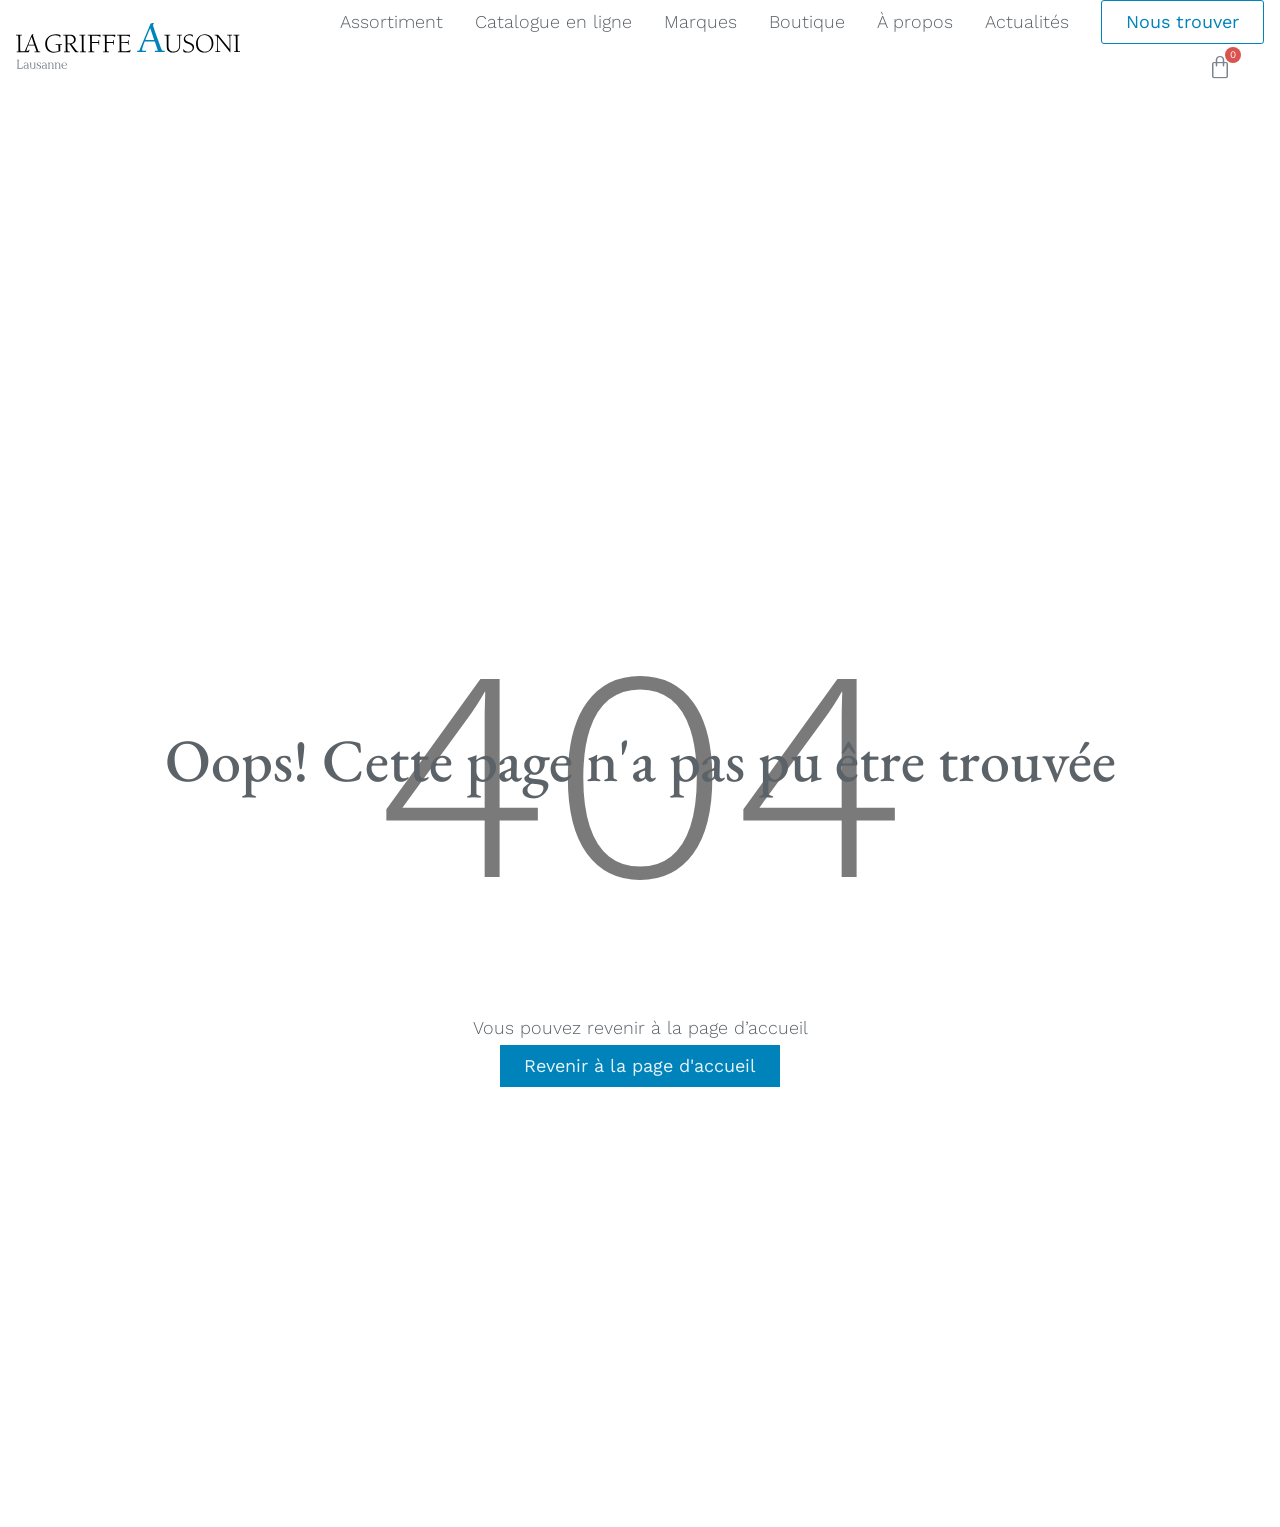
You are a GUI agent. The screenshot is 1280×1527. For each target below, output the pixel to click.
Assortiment (391, 21)
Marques (700, 21)
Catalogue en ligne (553, 21)
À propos (915, 21)
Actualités (1027, 21)
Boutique (807, 21)
